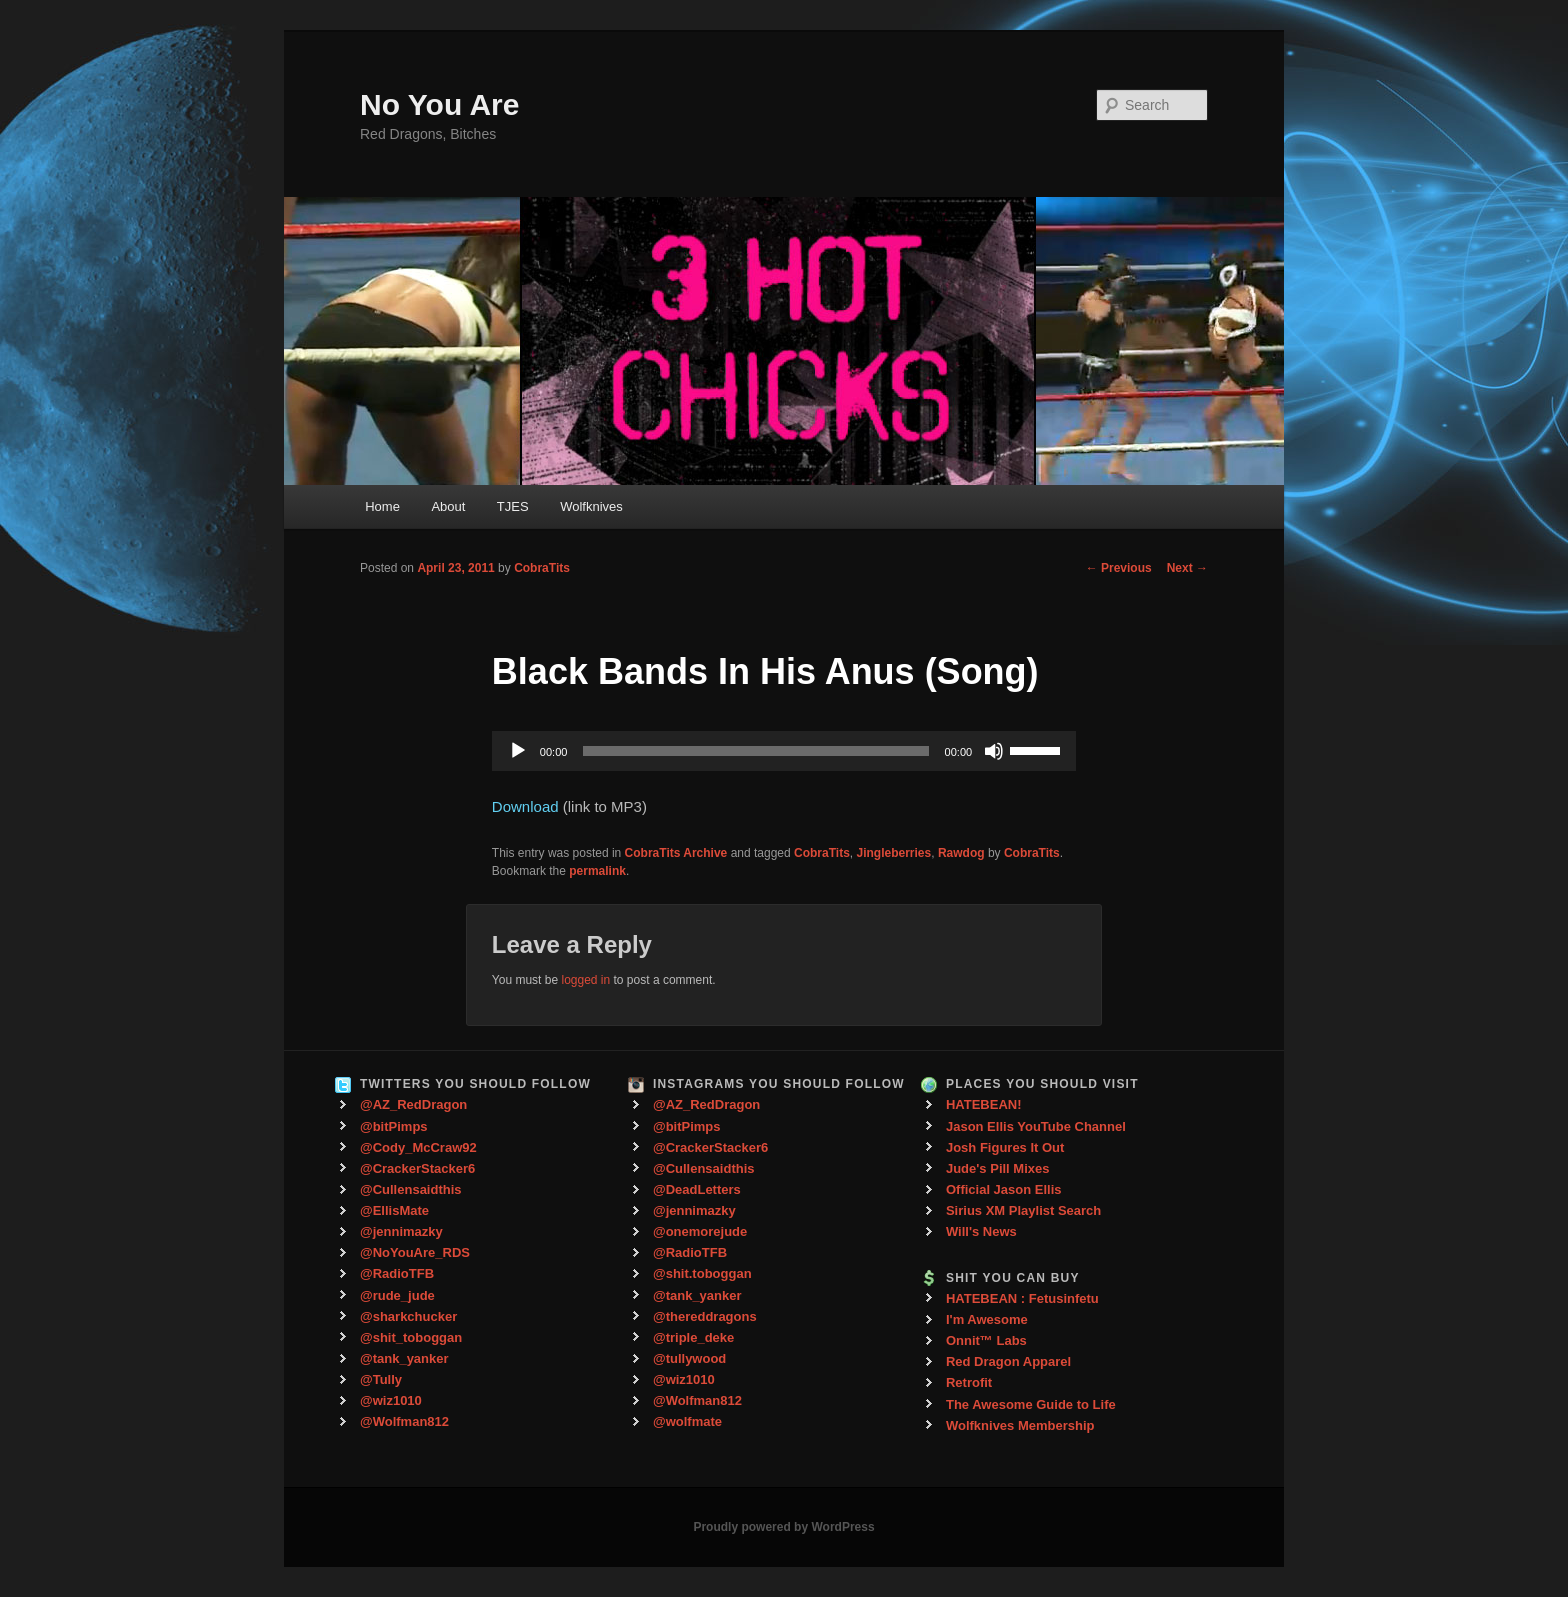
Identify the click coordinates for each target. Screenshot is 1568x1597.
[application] (784, 751)
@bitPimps (394, 1126)
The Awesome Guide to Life (1031, 1404)
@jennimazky (401, 1231)
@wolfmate (687, 1421)
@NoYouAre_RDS (415, 1252)
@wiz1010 (391, 1400)
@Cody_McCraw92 (418, 1147)
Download (525, 806)
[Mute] (994, 751)
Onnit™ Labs (986, 1340)
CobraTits (542, 568)
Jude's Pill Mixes (998, 1168)
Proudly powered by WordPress (783, 1527)
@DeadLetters (697, 1189)
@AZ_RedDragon (413, 1104)
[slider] (755, 751)
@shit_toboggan (411, 1337)
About (448, 506)
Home (382, 506)
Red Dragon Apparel (1008, 1361)
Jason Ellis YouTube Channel (1036, 1126)
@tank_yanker (404, 1358)
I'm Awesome (987, 1319)
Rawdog (961, 853)
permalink (597, 871)
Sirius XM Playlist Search (1023, 1210)
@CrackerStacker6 (417, 1168)
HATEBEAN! (984, 1104)
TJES (513, 506)
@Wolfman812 (404, 1421)
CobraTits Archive (676, 853)
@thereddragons (705, 1316)
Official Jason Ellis (1004, 1189)
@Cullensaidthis (411, 1189)
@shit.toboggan (702, 1273)
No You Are (439, 104)
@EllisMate (394, 1210)
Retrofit (969, 1382)
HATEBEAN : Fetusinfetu (1022, 1298)
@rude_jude (397, 1295)
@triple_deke (693, 1337)
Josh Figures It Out (1005, 1147)
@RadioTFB (397, 1273)
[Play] (518, 751)
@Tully (381, 1379)
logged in (585, 980)
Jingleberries (894, 853)
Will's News (981, 1231)
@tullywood (689, 1358)
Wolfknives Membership (1020, 1425)
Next (1187, 568)
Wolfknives (591, 506)
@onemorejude (700, 1231)
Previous (1119, 568)
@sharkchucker (408, 1316)
